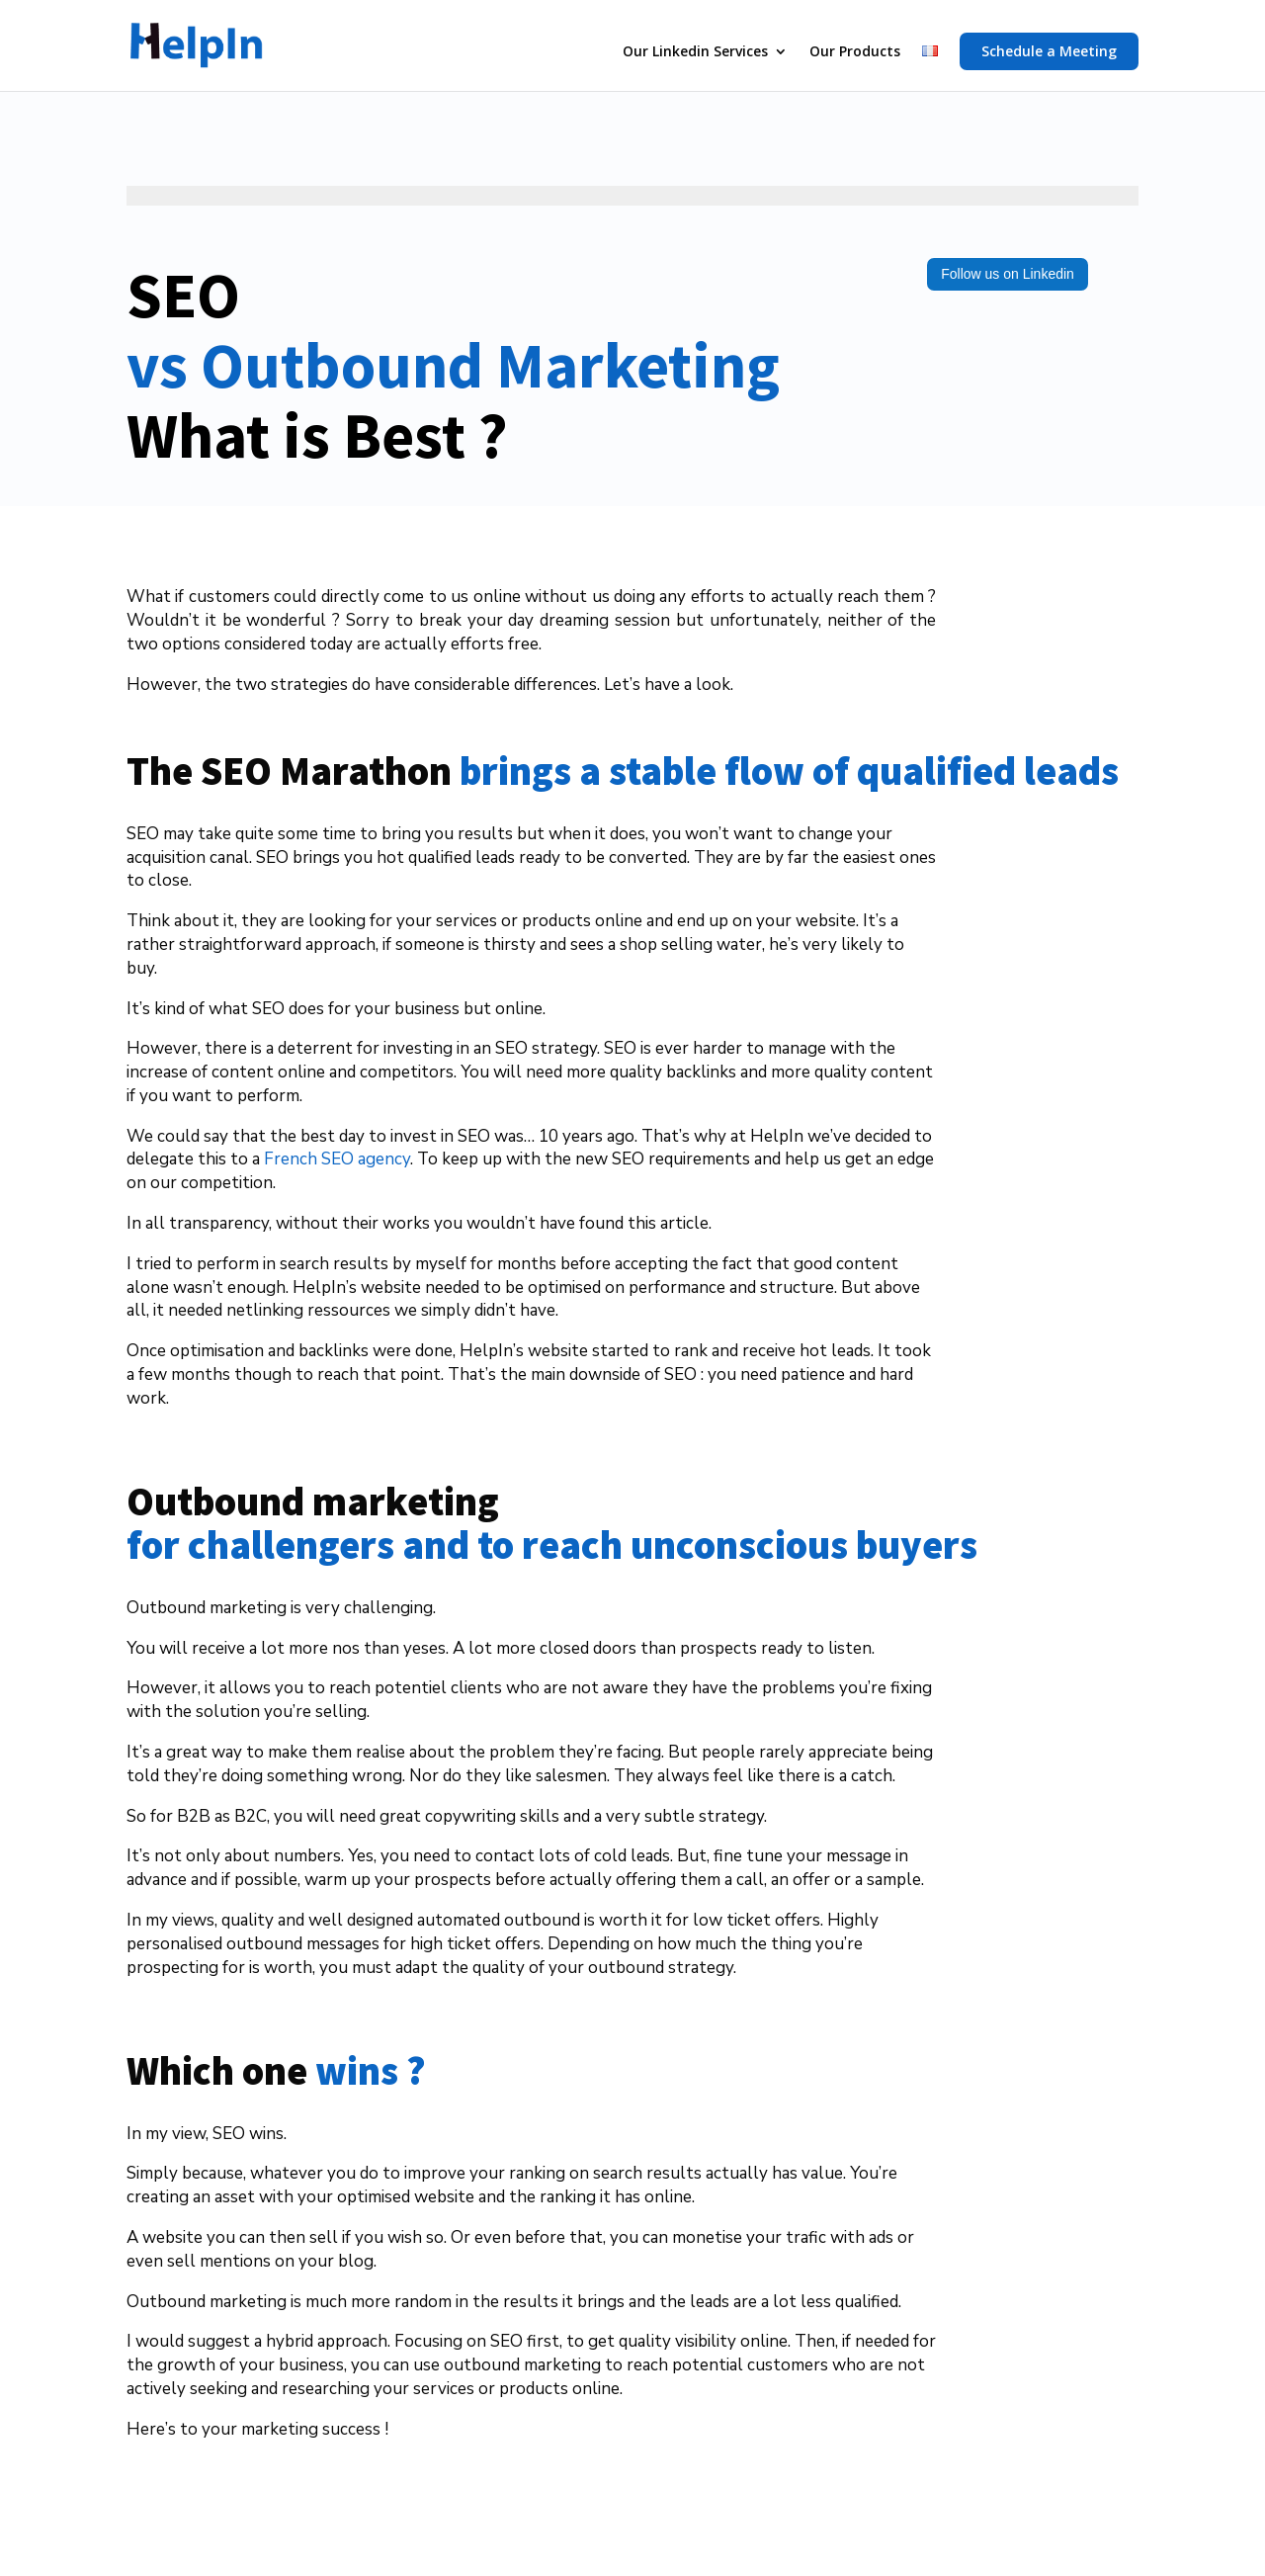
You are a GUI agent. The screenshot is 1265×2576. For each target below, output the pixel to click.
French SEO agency (337, 1159)
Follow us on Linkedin (1007, 274)
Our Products (854, 52)
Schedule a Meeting (1049, 51)
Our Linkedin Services (695, 52)
